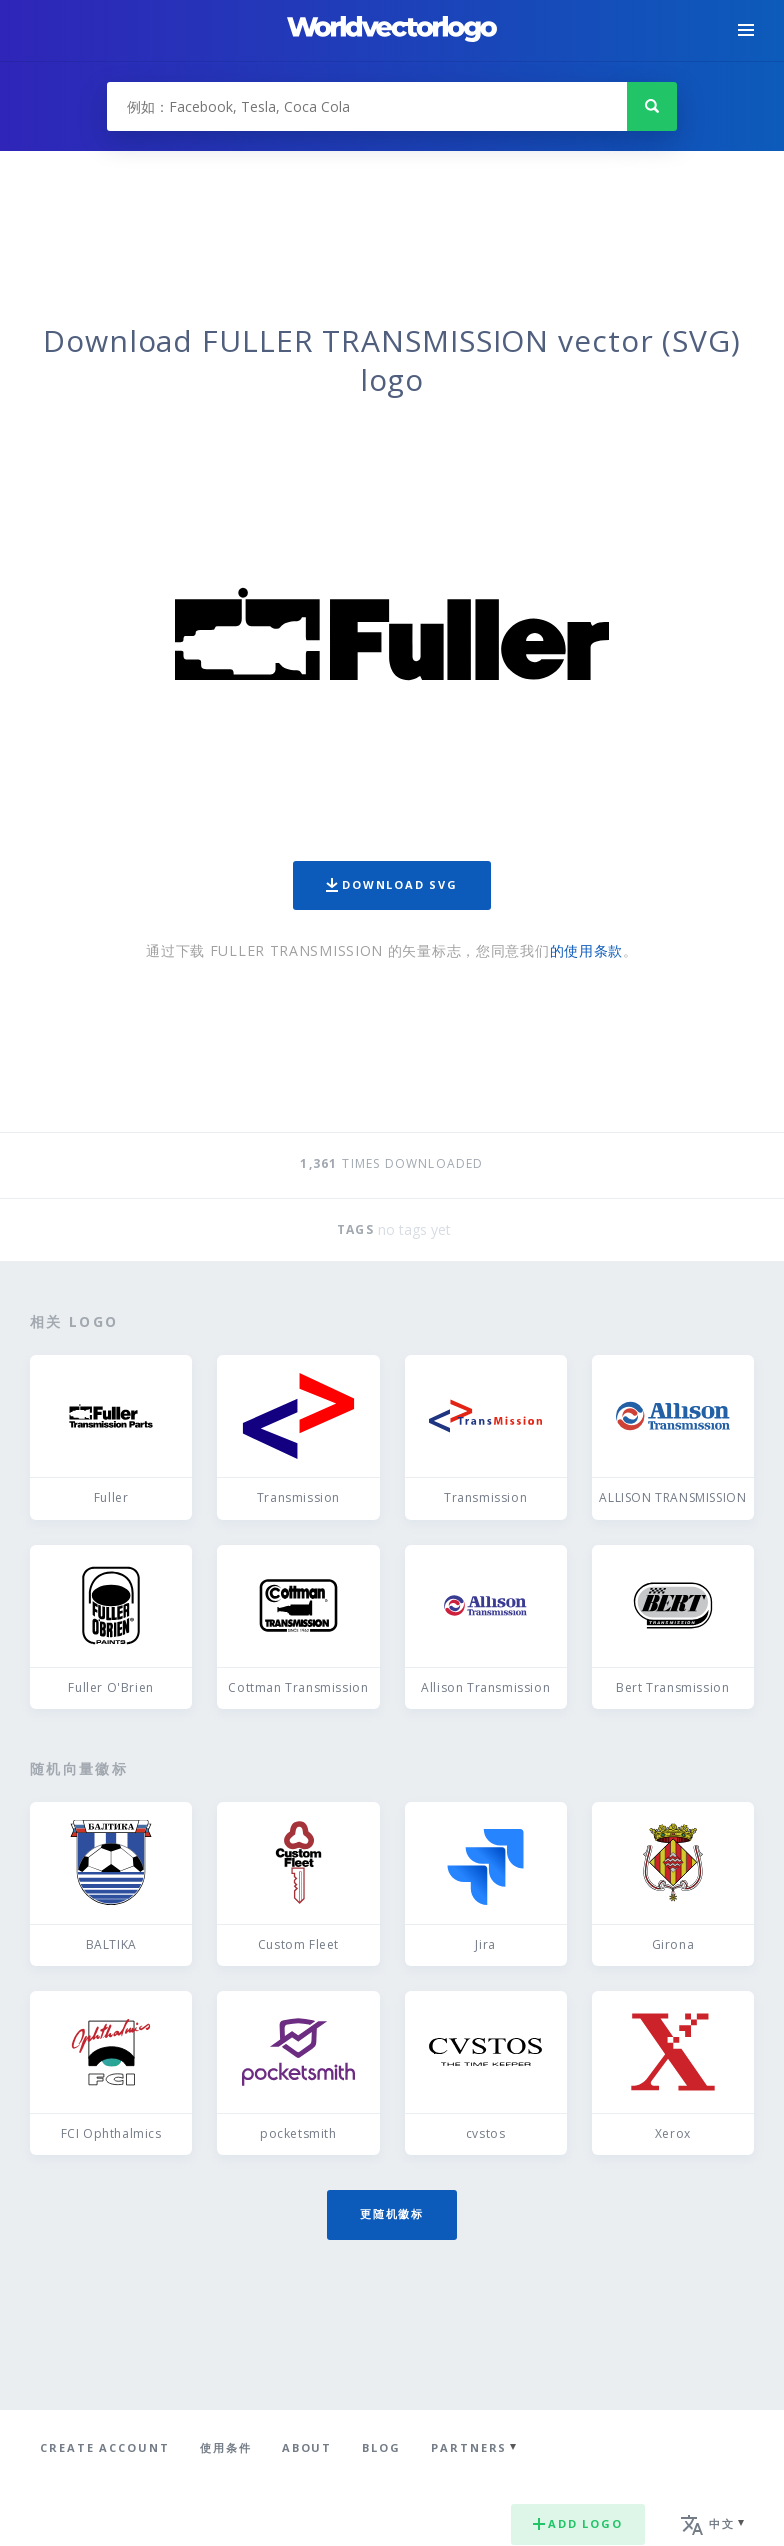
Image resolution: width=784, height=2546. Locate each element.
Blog (381, 2447)
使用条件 (226, 2447)
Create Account (105, 2447)
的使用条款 (587, 950)
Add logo (578, 2523)
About (307, 2447)
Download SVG (392, 884)
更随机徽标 (392, 2213)
